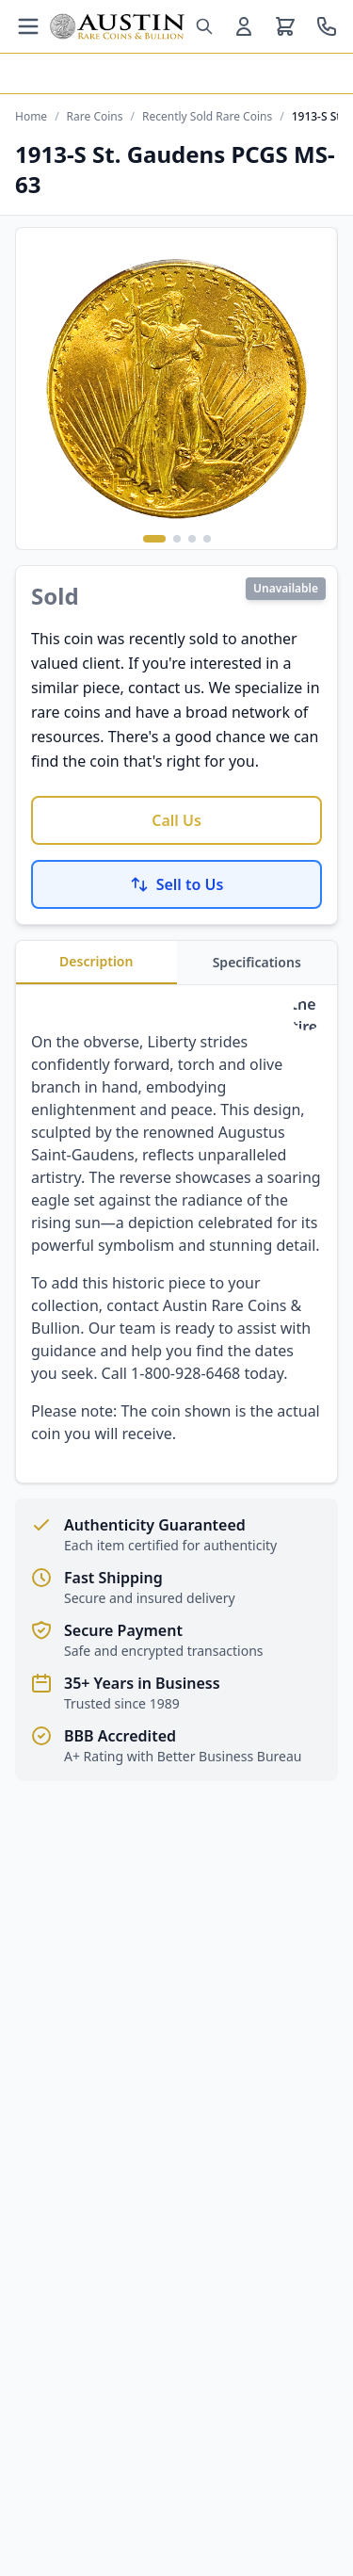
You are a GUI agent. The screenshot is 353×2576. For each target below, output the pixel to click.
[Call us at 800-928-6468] (326, 26)
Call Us (176, 820)
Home (31, 116)
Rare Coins (95, 116)
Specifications (257, 962)
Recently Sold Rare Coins (207, 116)
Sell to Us (177, 884)
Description (96, 961)
